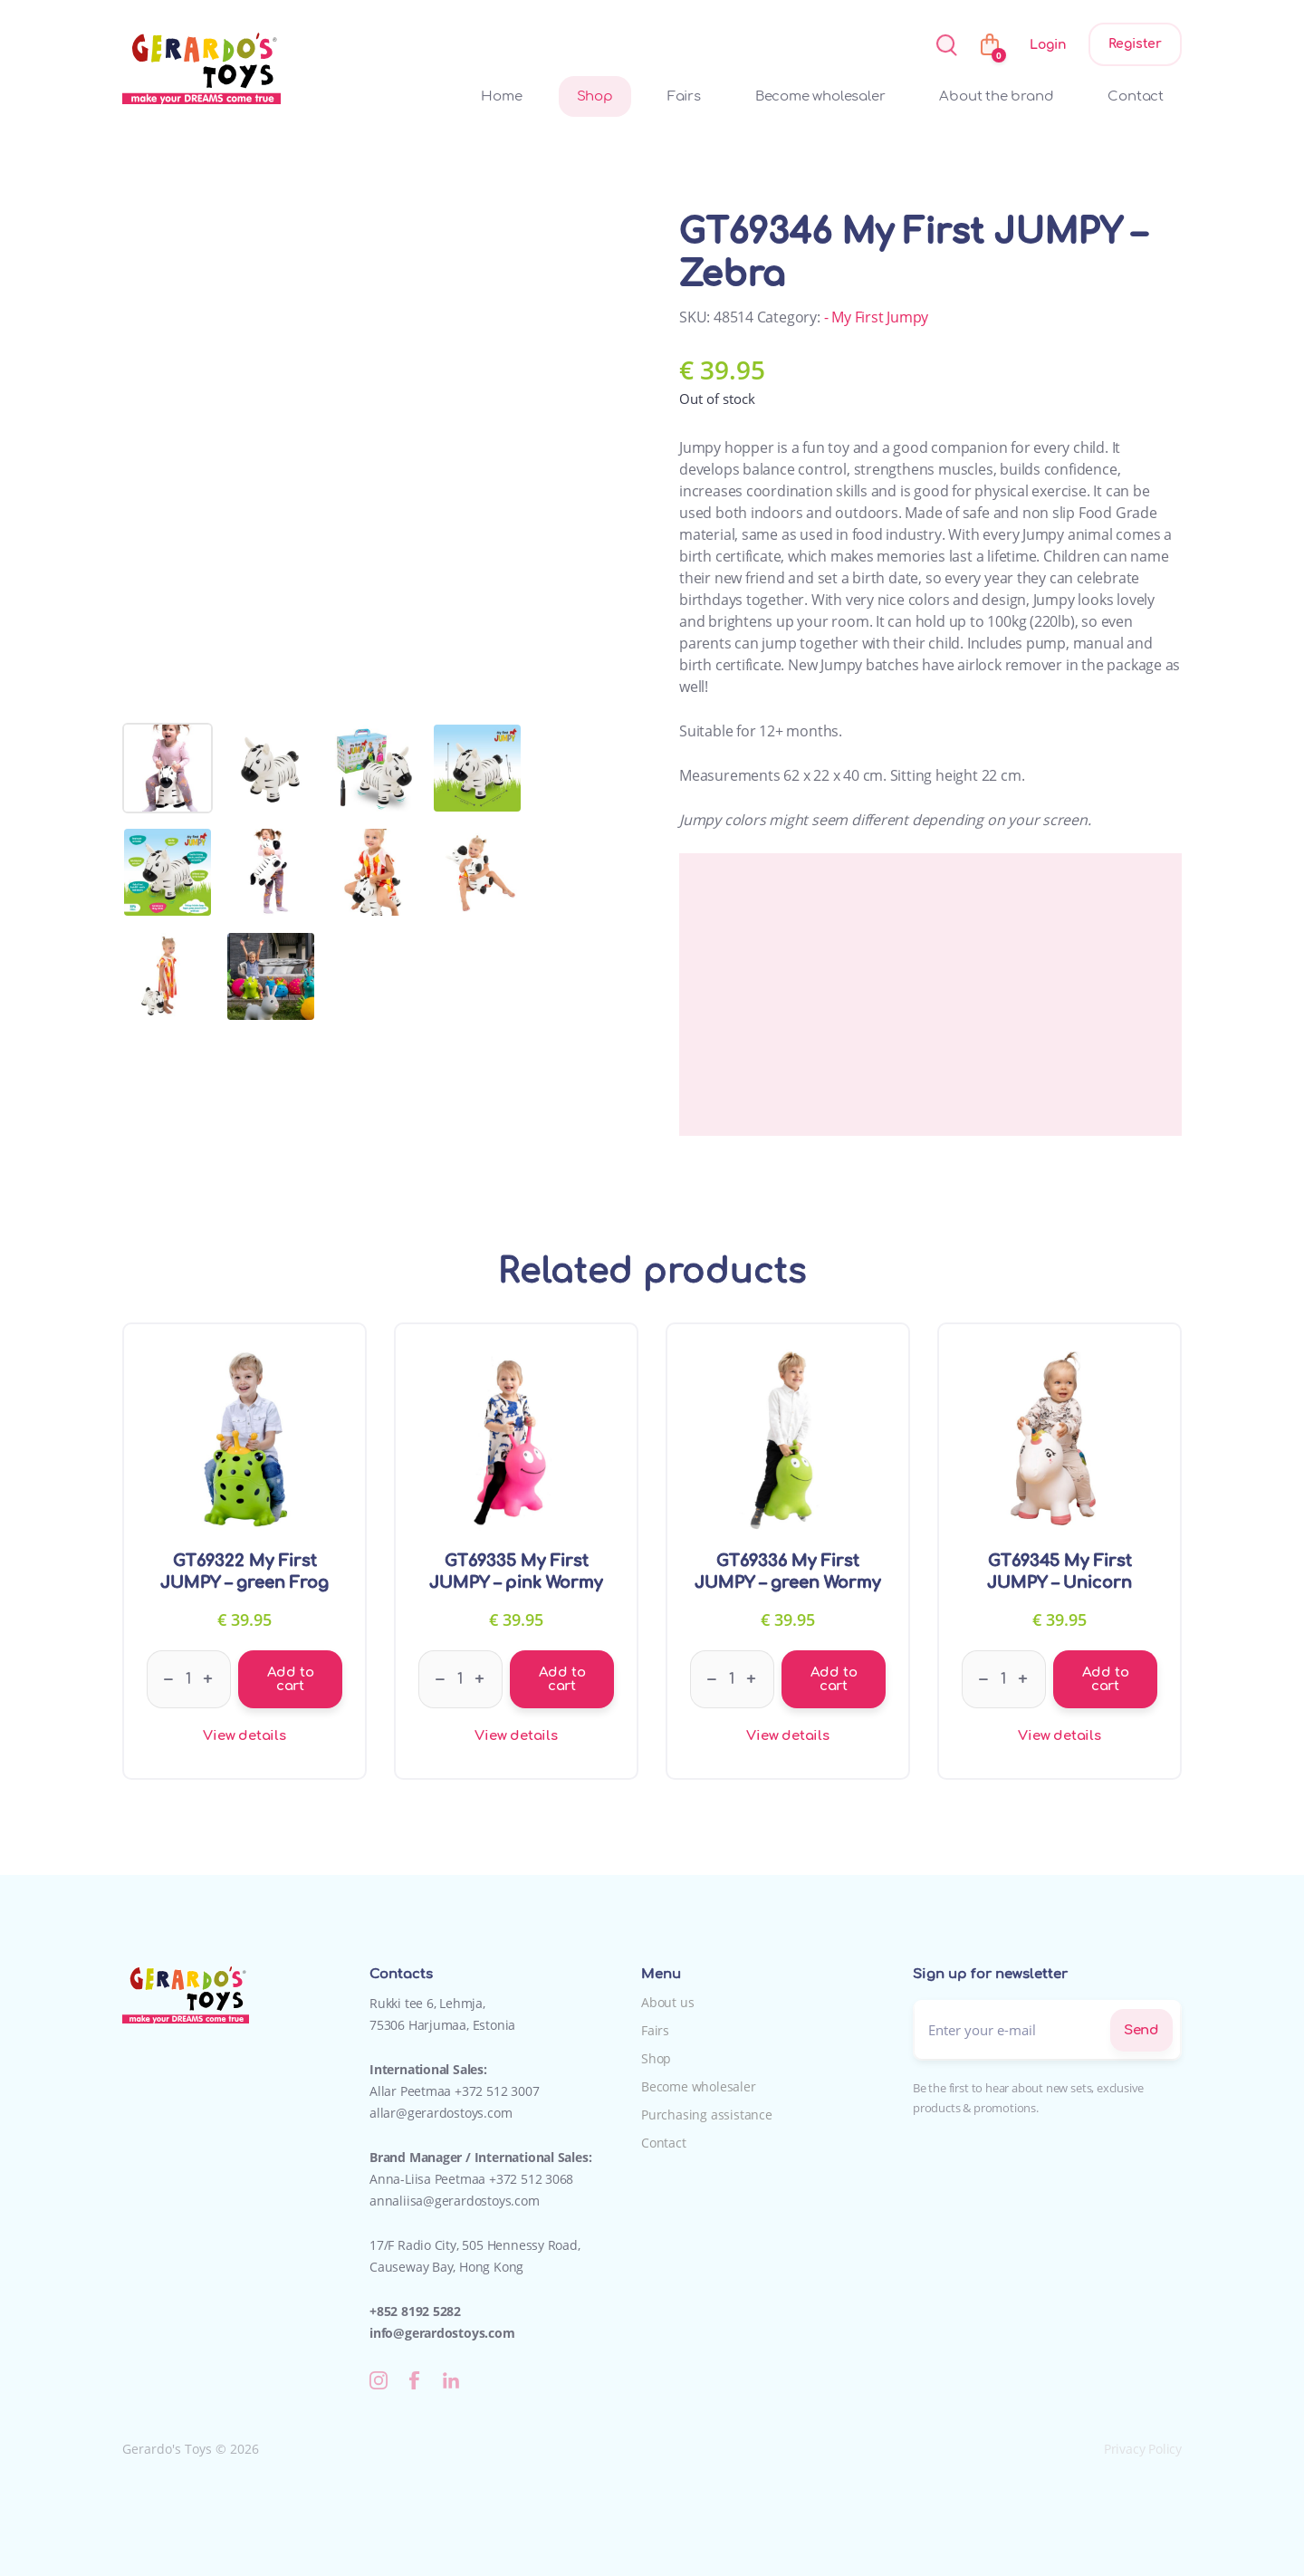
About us (667, 2002)
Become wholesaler (820, 96)
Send (1141, 2030)
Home (501, 96)
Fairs (684, 96)
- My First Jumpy (876, 317)
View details (244, 1736)
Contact (1135, 96)
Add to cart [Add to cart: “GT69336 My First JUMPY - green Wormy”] (834, 1679)
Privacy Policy (1143, 2448)
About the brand (996, 96)
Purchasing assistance (706, 2114)
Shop (595, 96)
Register (1135, 44)
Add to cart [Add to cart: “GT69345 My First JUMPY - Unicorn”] (1105, 1679)
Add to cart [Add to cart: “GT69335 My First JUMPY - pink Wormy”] (562, 1679)
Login (1048, 45)
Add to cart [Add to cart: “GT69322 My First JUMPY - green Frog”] (290, 1679)
